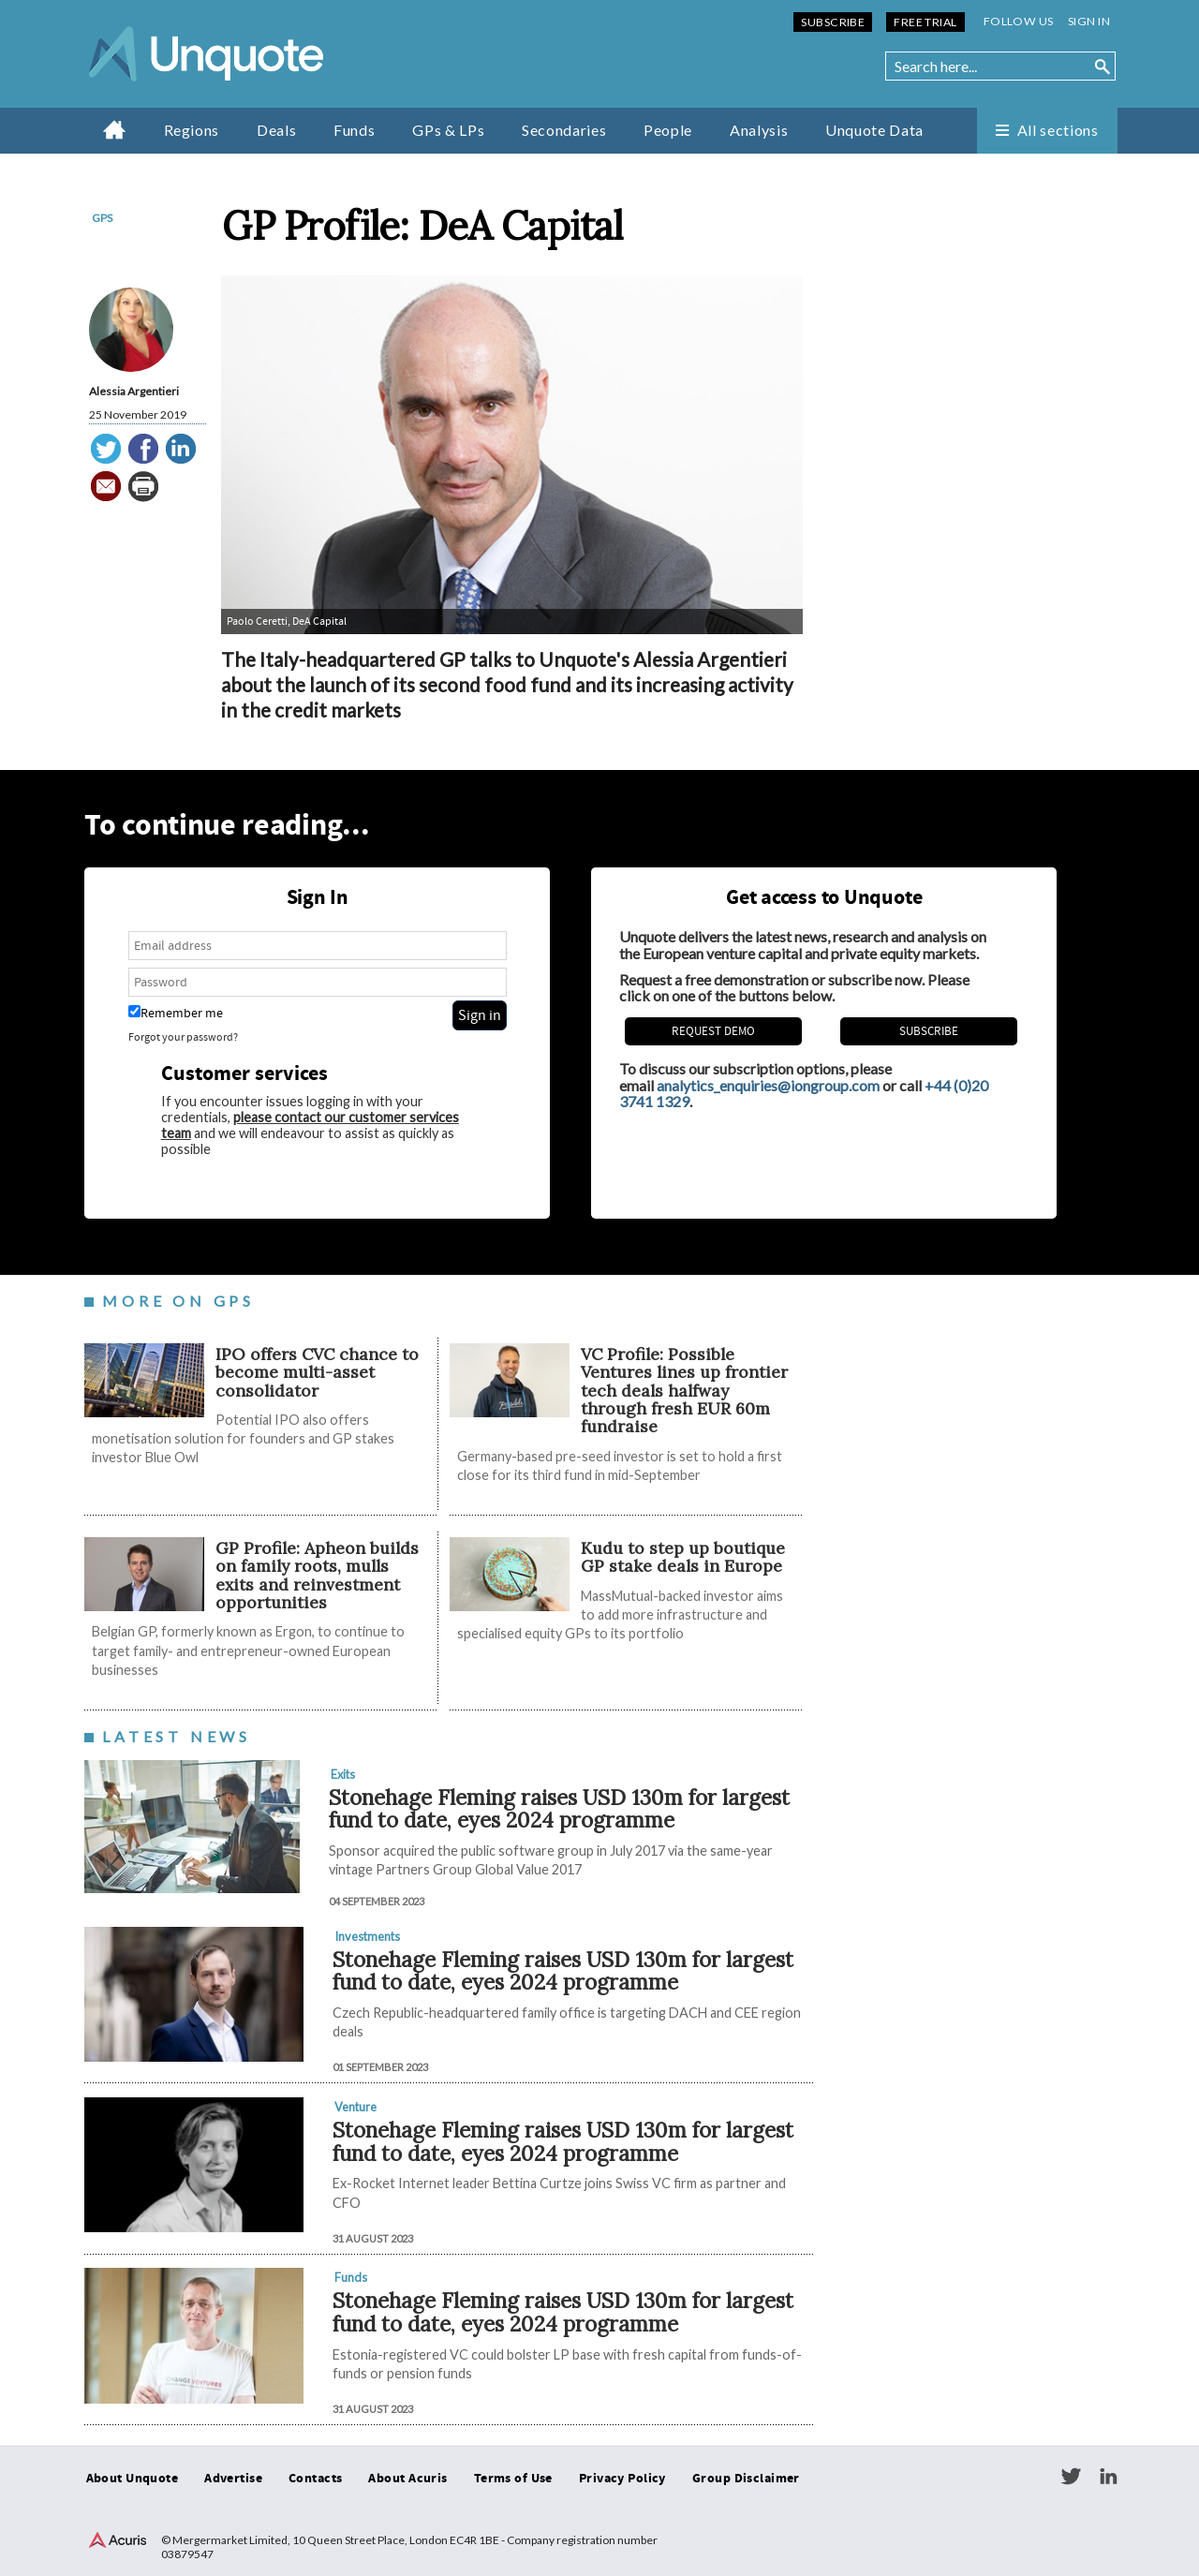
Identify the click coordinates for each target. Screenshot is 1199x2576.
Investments (367, 1936)
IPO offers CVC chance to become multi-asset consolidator (317, 1372)
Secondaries (564, 130)
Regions (191, 130)
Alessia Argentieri (134, 391)
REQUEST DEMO (713, 1031)
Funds (354, 130)
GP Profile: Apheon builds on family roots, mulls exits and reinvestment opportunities (317, 1575)
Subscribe (833, 22)
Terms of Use (513, 2478)
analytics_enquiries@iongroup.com (768, 1085)
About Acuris (407, 2478)
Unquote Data (874, 130)
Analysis (759, 130)
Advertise (233, 2478)
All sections (1058, 130)
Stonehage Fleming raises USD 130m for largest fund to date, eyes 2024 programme (559, 1809)
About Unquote (132, 2478)
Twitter (1070, 2476)
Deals (276, 130)
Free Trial (925, 22)
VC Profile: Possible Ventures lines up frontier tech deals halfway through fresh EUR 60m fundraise (684, 1390)
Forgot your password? (183, 1037)
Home (114, 129)
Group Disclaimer (746, 2478)
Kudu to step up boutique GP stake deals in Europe (683, 1557)
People (668, 130)
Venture (355, 2106)
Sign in (1089, 21)
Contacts (315, 2478)
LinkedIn (1108, 2476)
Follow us (1019, 21)
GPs (102, 218)
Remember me (175, 1013)
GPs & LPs (448, 130)
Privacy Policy (622, 2478)
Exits (343, 1774)
